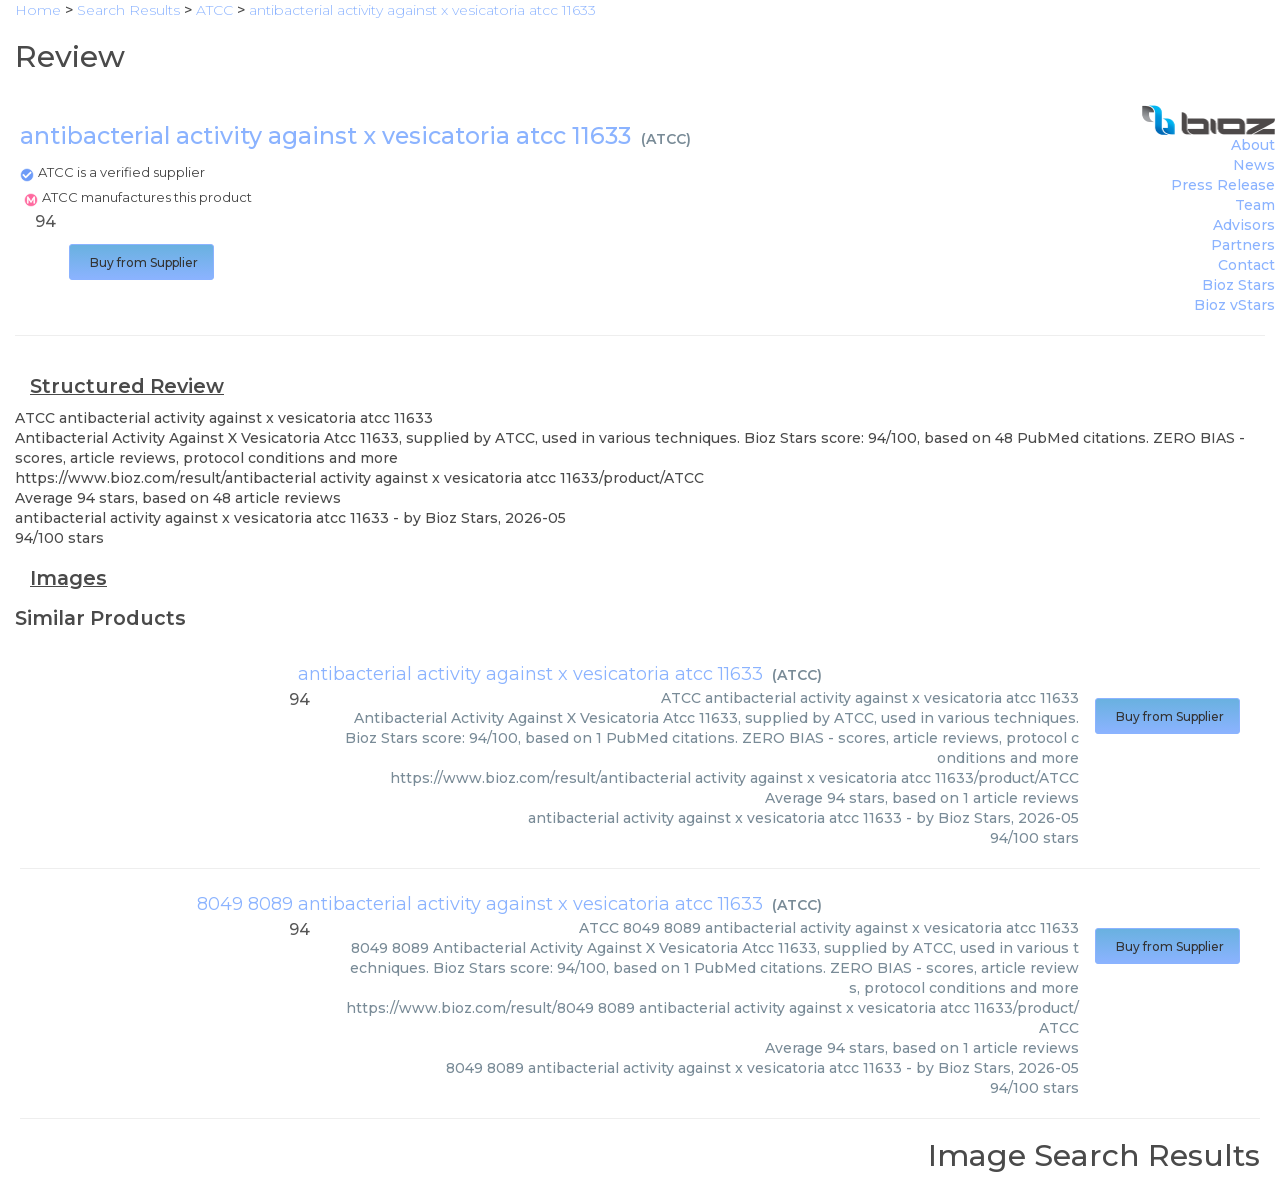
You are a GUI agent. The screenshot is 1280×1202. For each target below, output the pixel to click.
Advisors (1244, 225)
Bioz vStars (1234, 305)
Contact (1246, 265)
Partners (1243, 245)
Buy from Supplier (141, 262)
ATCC (666, 139)
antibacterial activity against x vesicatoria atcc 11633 (530, 674)
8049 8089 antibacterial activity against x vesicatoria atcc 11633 (480, 904)
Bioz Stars (1238, 285)
